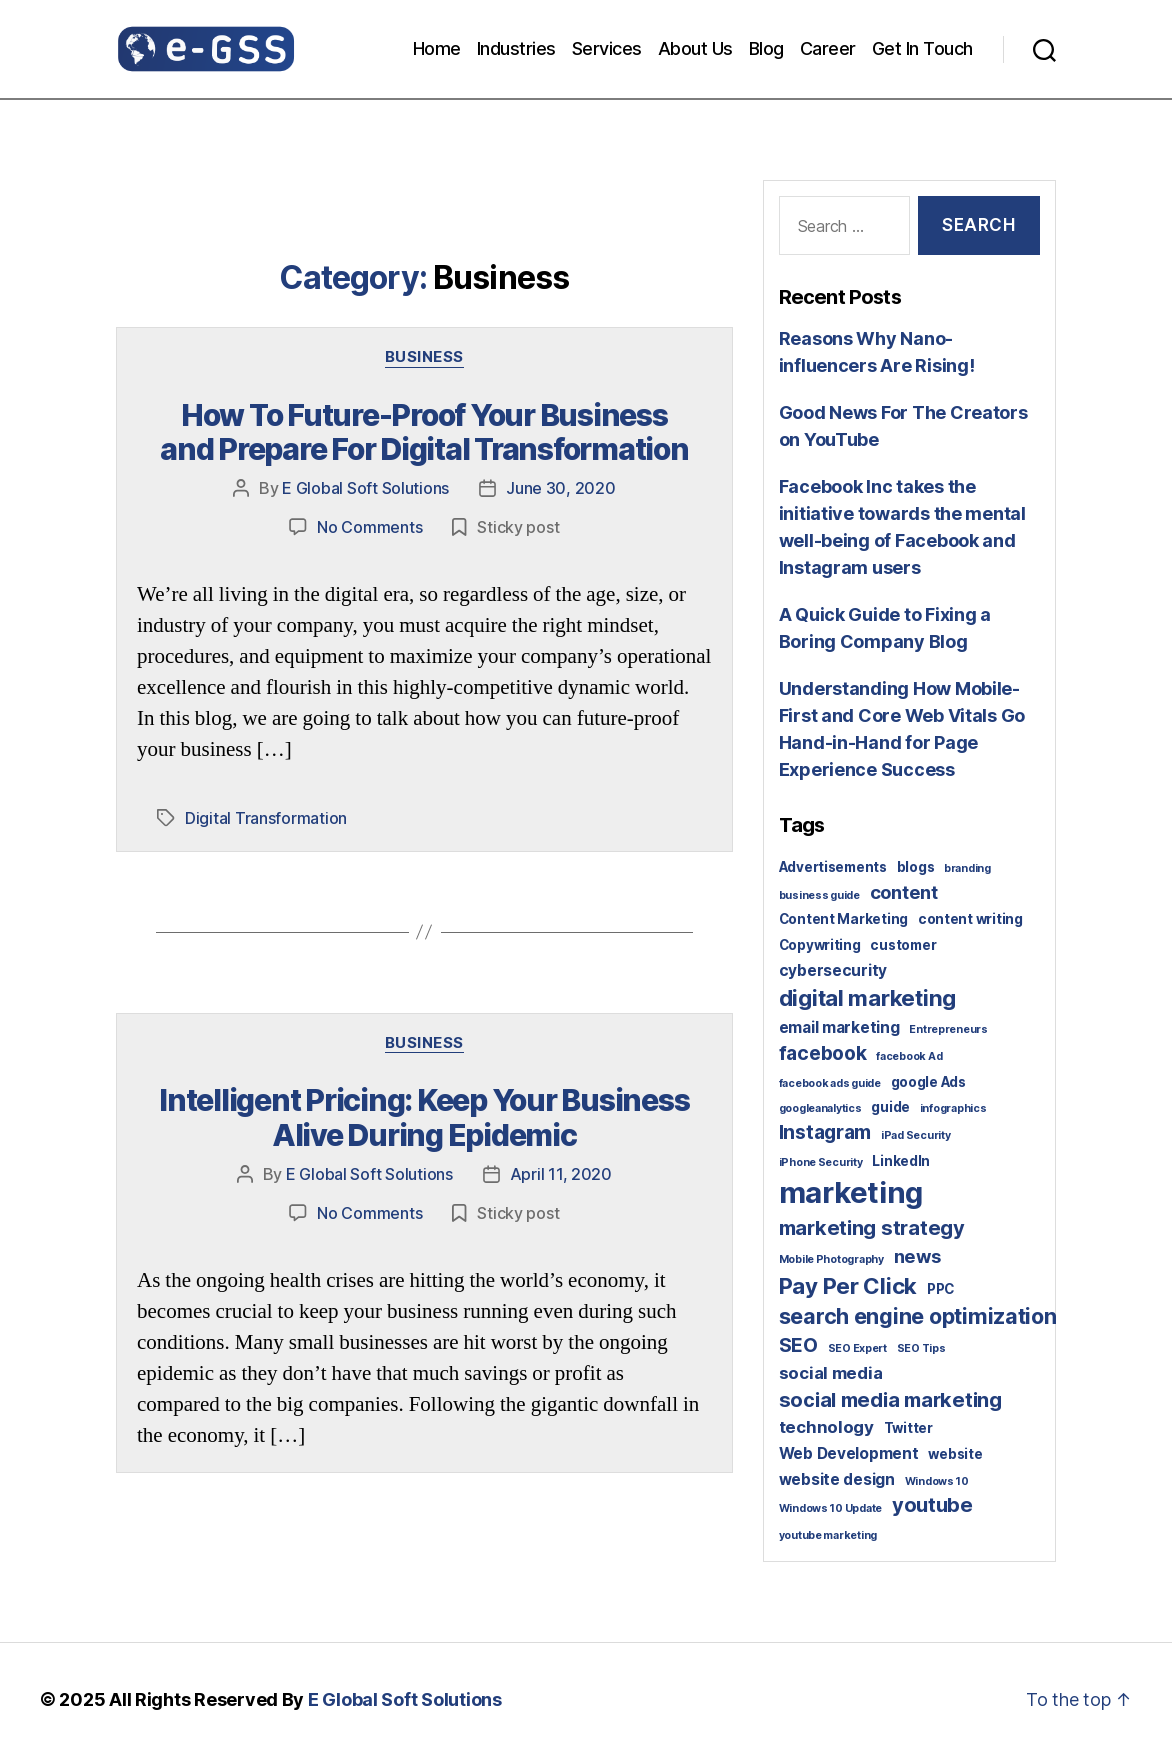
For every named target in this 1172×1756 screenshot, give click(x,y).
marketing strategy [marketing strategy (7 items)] (872, 1228)
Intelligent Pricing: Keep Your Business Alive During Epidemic (424, 1114)
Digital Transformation (266, 816)
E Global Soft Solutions (365, 488)
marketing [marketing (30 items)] (851, 1192)
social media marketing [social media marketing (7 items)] (890, 1400)
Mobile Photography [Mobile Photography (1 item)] (831, 1259)
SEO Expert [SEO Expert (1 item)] (857, 1348)
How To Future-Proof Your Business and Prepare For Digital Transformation (424, 432)
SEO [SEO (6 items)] (798, 1345)
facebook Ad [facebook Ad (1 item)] (909, 1056)
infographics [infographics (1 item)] (953, 1108)
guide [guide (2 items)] (890, 1107)
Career (828, 48)
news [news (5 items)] (917, 1256)
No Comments (369, 526)
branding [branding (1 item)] (967, 868)
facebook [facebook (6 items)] (823, 1053)
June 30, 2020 (561, 488)
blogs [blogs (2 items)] (916, 867)
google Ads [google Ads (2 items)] (928, 1082)
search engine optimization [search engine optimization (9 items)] (918, 1316)
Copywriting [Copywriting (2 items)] (820, 945)
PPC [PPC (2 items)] (940, 1289)
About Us (695, 48)
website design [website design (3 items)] (837, 1479)
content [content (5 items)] (904, 892)
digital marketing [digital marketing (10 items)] (867, 997)
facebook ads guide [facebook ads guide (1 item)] (830, 1083)
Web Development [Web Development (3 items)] (849, 1453)
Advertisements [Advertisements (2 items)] (833, 867)
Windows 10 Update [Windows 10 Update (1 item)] (830, 1508)
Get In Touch (922, 48)
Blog (766, 48)
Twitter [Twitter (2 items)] (908, 1428)
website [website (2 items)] (955, 1454)
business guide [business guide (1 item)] (819, 895)
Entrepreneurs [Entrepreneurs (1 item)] (948, 1029)
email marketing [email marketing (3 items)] (839, 1027)
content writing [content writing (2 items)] (970, 919)
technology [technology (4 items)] (826, 1427)
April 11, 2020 (561, 1171)
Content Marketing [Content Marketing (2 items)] (843, 919)
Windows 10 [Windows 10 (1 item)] (937, 1481)
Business (424, 357)
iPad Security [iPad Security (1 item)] (916, 1135)
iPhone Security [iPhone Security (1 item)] (821, 1162)
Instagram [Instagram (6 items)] (825, 1132)
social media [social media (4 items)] (831, 1373)
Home (437, 48)
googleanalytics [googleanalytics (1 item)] (820, 1108)
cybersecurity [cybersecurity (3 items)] (833, 970)
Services (607, 48)
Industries (516, 48)
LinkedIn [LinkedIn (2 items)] (901, 1161)
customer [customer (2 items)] (903, 945)
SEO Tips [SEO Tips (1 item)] (921, 1348)
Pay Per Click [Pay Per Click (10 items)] (848, 1285)
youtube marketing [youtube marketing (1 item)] (828, 1535)
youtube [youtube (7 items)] (932, 1505)
